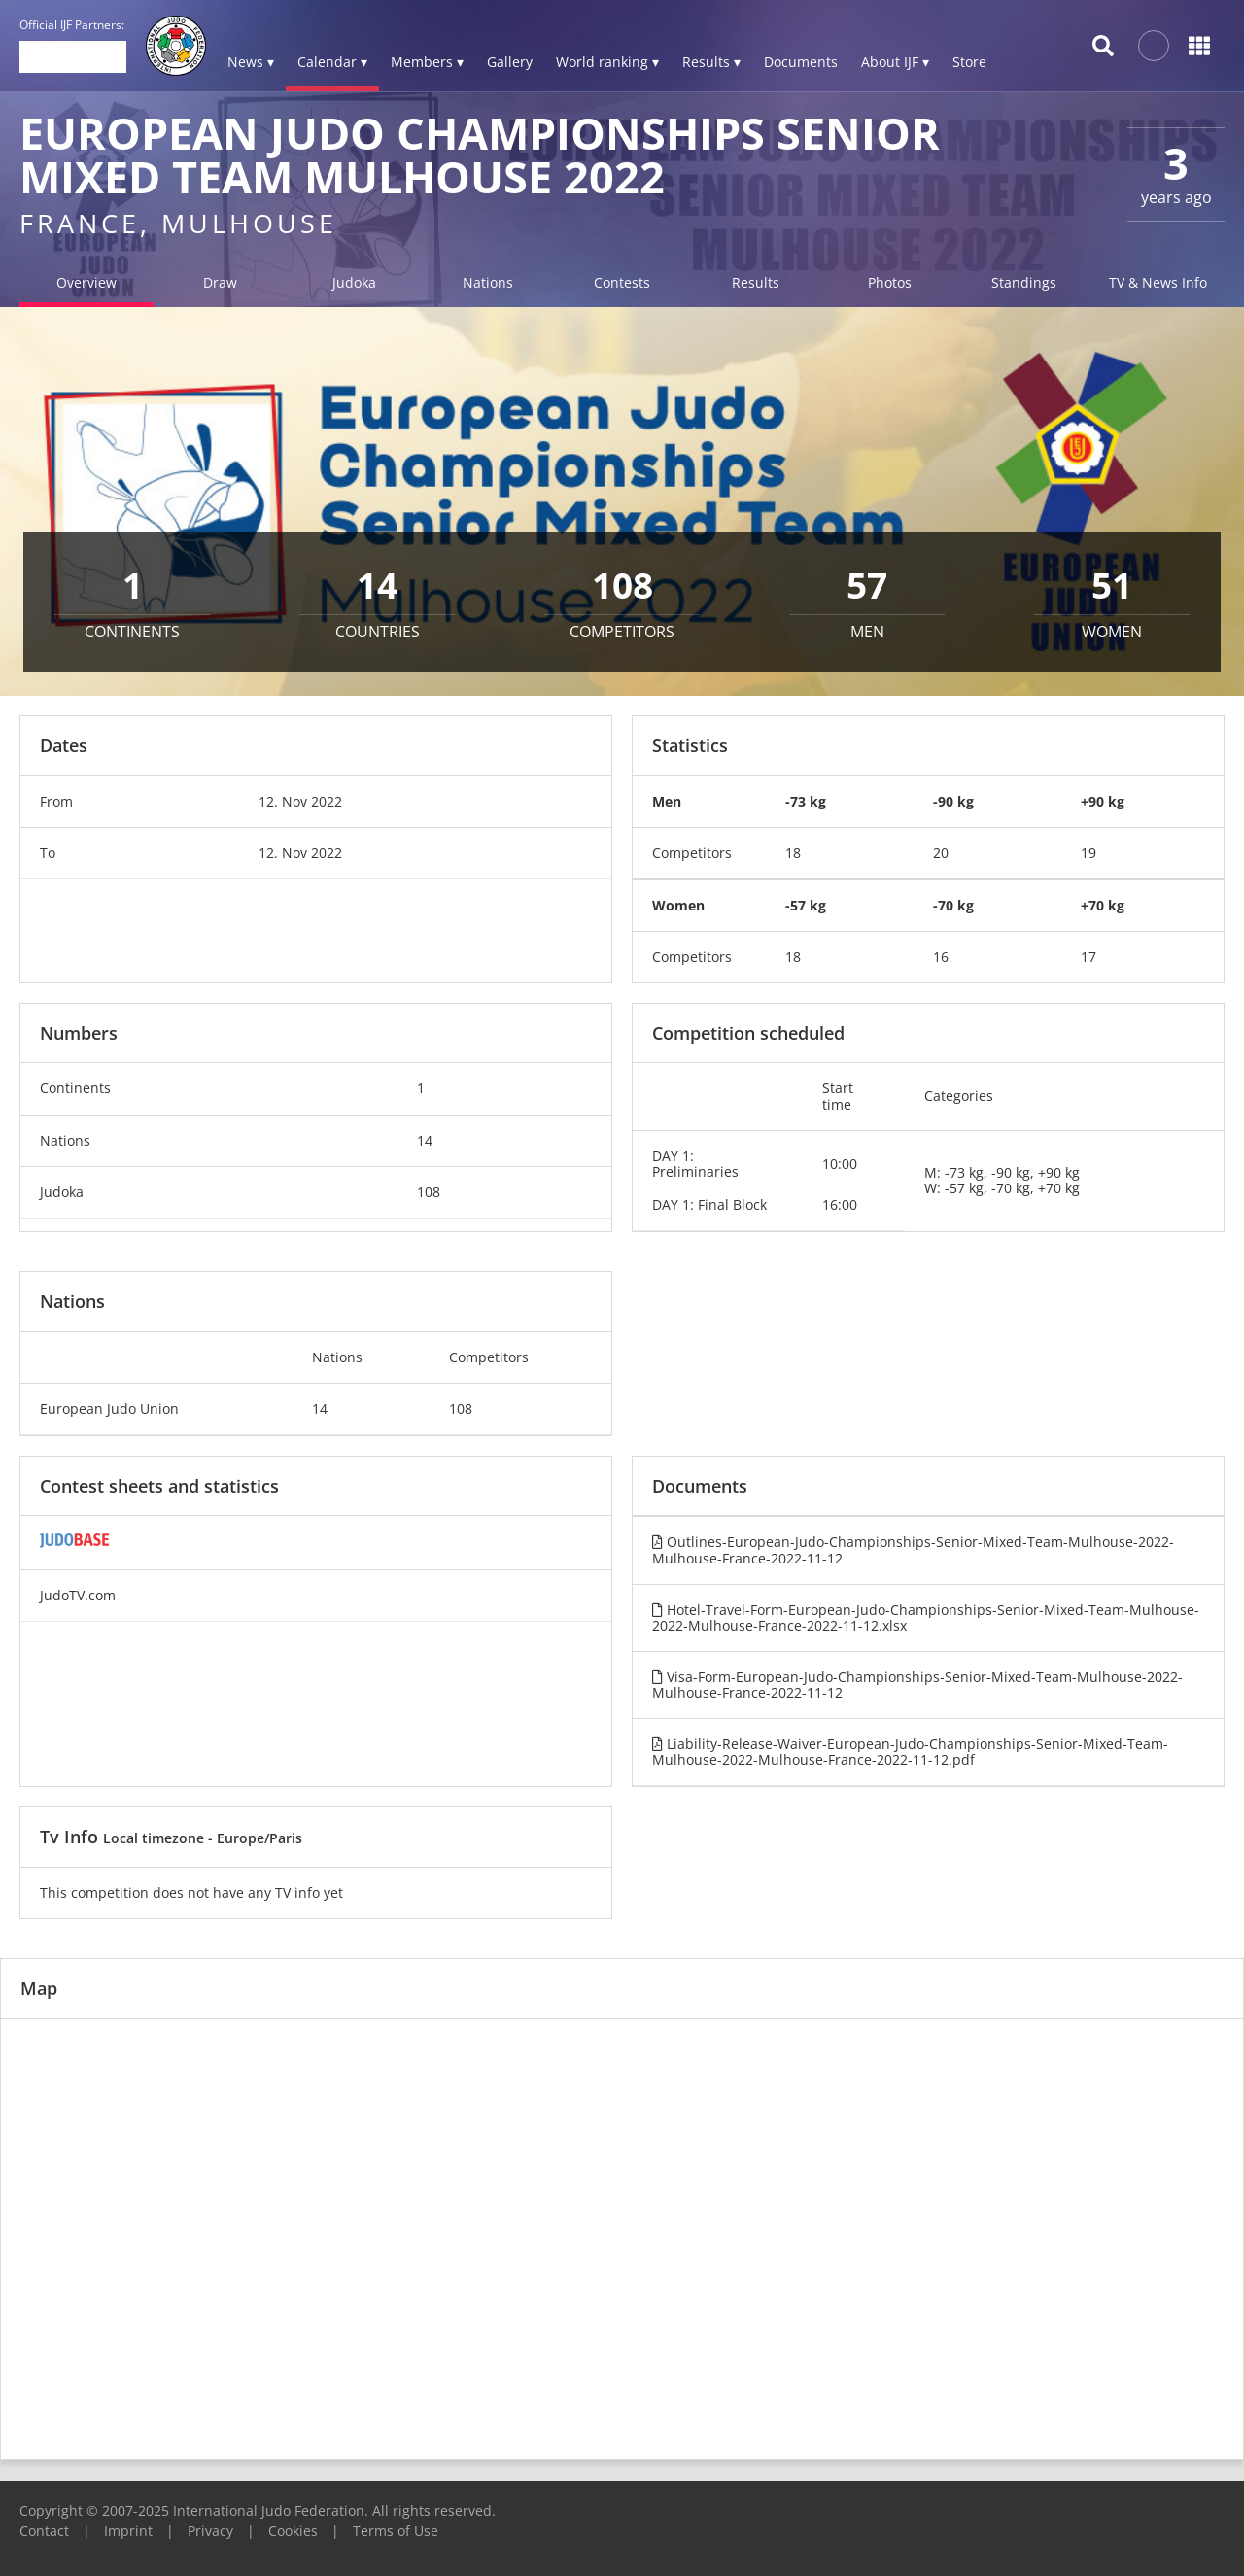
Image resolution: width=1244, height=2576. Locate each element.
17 (1088, 956)
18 (793, 852)
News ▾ (250, 61)
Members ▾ (427, 61)
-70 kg (953, 905)
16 (941, 956)
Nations (488, 282)
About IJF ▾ (895, 61)
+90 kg (1102, 801)
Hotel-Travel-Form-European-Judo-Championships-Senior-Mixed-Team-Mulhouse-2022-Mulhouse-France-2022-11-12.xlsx (925, 1617)
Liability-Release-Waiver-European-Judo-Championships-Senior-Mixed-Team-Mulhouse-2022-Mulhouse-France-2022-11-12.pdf (910, 1752)
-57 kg (805, 905)
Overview (86, 282)
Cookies (293, 2531)
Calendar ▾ (332, 61)
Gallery (510, 61)
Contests (622, 282)
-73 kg (805, 801)
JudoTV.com (78, 1595)
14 (424, 1140)
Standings (1023, 282)
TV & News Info (1158, 282)
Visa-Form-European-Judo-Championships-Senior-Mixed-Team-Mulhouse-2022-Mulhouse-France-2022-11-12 (917, 1684)
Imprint (128, 2531)
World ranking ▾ (607, 61)
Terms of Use (395, 2531)
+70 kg (1102, 905)
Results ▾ (711, 61)
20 (941, 852)
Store (969, 61)
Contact (44, 2531)
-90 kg (953, 801)
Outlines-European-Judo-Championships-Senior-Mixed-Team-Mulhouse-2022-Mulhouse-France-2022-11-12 (913, 1549)
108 (428, 1192)
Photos (890, 282)
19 (1088, 852)
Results (755, 282)
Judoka (354, 282)
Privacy (210, 2531)
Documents (801, 61)
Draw (220, 282)
